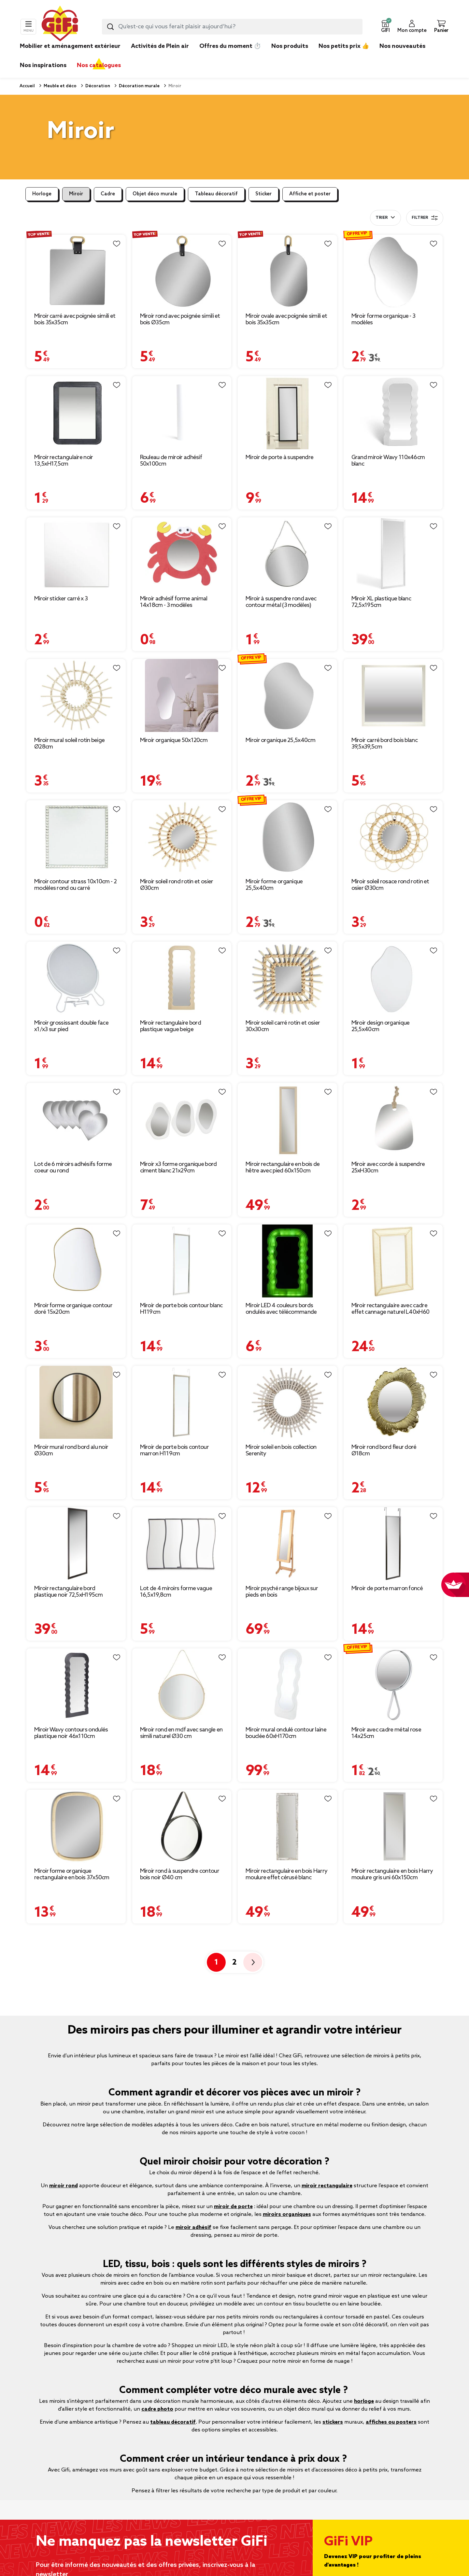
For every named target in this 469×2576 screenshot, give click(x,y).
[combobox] (232, 27)
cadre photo (157, 2409)
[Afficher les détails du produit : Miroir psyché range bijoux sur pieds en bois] (287, 1543)
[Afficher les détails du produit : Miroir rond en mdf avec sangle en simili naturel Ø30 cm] (182, 1685)
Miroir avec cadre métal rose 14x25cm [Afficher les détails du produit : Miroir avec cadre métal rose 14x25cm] (386, 1733)
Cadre (108, 194)
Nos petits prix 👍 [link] (344, 46)
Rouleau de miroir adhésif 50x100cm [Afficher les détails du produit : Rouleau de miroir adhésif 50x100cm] (171, 460)
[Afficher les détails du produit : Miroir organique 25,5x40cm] (287, 695)
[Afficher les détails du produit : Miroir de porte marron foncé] (393, 1543)
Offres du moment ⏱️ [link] (230, 46)
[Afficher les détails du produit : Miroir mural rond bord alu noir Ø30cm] (76, 1402)
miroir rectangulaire (327, 2186)
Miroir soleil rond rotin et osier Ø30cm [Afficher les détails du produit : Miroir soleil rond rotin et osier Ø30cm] (176, 884)
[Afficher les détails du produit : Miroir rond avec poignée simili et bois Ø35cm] (182, 271)
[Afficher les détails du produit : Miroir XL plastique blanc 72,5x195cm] (393, 554)
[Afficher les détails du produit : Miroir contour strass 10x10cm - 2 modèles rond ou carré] (76, 837)
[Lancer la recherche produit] (110, 26)
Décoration (97, 86)
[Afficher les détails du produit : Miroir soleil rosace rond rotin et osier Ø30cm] (393, 837)
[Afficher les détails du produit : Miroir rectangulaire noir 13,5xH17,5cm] (76, 412)
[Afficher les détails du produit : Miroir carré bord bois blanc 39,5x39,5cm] (393, 695)
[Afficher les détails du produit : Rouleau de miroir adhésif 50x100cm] (182, 412)
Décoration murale (139, 86)
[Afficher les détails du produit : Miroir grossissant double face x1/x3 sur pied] (76, 978)
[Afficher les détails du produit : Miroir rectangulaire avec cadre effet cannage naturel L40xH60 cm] (393, 1261)
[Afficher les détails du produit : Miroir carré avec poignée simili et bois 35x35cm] (76, 271)
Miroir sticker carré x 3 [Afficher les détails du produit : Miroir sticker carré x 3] (61, 598)
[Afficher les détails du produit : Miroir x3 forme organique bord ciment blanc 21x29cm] (182, 1119)
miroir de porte (233, 2207)
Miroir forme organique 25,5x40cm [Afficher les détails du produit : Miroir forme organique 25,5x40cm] (274, 884)
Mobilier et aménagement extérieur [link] (70, 46)
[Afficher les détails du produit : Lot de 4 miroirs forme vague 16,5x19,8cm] (182, 1543)
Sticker (263, 194)
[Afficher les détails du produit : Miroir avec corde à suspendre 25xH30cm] (393, 1119)
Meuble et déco (60, 86)
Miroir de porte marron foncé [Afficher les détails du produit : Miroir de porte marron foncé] (387, 1588)
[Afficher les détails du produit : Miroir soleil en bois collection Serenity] (287, 1402)
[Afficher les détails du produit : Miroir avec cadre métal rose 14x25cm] (393, 1685)
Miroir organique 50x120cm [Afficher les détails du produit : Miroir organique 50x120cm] (174, 740)
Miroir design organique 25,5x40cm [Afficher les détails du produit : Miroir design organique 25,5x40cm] (380, 1026)
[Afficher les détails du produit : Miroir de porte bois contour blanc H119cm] (182, 1261)
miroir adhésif (193, 2227)
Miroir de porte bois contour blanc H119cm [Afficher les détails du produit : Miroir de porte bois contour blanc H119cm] (181, 1308)
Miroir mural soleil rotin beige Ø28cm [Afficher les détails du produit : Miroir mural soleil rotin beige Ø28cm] (69, 743)
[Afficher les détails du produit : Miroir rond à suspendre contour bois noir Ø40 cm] (182, 1826)
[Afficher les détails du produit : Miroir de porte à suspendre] (287, 412)
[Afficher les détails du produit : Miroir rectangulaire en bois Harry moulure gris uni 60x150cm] (393, 1826)
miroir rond (63, 2186)
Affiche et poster (310, 194)
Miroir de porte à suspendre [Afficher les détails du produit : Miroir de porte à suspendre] (279, 457)
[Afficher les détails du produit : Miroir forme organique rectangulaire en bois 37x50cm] (76, 1826)
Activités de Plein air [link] (160, 46)
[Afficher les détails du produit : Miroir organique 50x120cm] (182, 695)
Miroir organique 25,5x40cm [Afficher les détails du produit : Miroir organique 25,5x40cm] (280, 740)
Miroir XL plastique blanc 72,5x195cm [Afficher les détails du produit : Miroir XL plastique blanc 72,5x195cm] (381, 602)
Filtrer (425, 218)
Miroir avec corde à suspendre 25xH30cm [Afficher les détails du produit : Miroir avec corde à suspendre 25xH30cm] (388, 1167)
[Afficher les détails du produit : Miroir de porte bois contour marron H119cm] (182, 1402)
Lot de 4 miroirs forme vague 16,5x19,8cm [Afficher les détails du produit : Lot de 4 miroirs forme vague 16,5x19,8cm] (176, 1591)
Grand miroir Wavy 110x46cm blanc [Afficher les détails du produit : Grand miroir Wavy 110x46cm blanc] (388, 460)
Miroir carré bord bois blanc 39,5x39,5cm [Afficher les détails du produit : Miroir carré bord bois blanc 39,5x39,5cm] (384, 743)
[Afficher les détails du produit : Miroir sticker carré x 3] (76, 554)
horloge (364, 2401)
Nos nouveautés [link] (402, 46)
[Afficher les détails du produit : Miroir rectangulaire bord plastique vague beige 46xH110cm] (182, 978)
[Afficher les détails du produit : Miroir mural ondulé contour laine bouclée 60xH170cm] (287, 1685)
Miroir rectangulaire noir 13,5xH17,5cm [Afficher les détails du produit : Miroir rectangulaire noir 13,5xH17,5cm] (63, 460)
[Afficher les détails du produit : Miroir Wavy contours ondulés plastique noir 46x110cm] (76, 1685)
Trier (382, 218)
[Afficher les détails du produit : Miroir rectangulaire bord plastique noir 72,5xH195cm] (76, 1543)
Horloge (41, 194)
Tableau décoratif (216, 194)
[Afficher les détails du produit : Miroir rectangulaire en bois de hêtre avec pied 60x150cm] (287, 1119)
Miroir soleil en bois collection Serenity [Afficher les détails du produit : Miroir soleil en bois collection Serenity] (281, 1450)
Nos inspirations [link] (43, 65)
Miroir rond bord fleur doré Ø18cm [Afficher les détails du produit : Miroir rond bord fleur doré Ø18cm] (384, 1450)
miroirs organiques (287, 2214)
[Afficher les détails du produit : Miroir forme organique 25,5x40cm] (287, 837)
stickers (332, 2422)
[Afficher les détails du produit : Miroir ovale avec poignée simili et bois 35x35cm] (287, 271)
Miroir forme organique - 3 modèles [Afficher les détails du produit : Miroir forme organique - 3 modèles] (383, 319)
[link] (289, 56)
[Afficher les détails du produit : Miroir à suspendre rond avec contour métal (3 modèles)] (287, 554)
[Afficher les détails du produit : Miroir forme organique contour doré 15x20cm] (76, 1261)
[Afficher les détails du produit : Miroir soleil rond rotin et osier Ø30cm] (182, 837)
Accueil (27, 86)
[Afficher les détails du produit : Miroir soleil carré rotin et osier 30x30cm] (287, 978)
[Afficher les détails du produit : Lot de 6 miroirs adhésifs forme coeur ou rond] (76, 1119)
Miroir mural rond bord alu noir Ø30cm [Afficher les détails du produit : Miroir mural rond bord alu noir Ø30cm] (71, 1450)
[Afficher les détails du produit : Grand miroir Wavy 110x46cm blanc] (393, 412)
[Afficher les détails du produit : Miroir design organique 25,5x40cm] (393, 978)
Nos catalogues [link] (99, 65)
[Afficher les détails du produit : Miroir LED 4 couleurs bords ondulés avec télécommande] (287, 1261)
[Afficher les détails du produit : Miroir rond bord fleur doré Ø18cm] (393, 1402)
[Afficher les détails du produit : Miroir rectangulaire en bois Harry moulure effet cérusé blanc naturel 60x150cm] (287, 1826)
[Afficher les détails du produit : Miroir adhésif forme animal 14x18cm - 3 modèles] (182, 554)
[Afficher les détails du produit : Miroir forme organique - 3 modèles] (393, 271)
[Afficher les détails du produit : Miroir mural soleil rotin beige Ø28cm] (76, 695)
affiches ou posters (391, 2422)
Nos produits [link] (289, 46)
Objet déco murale (155, 194)
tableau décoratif (173, 2422)
